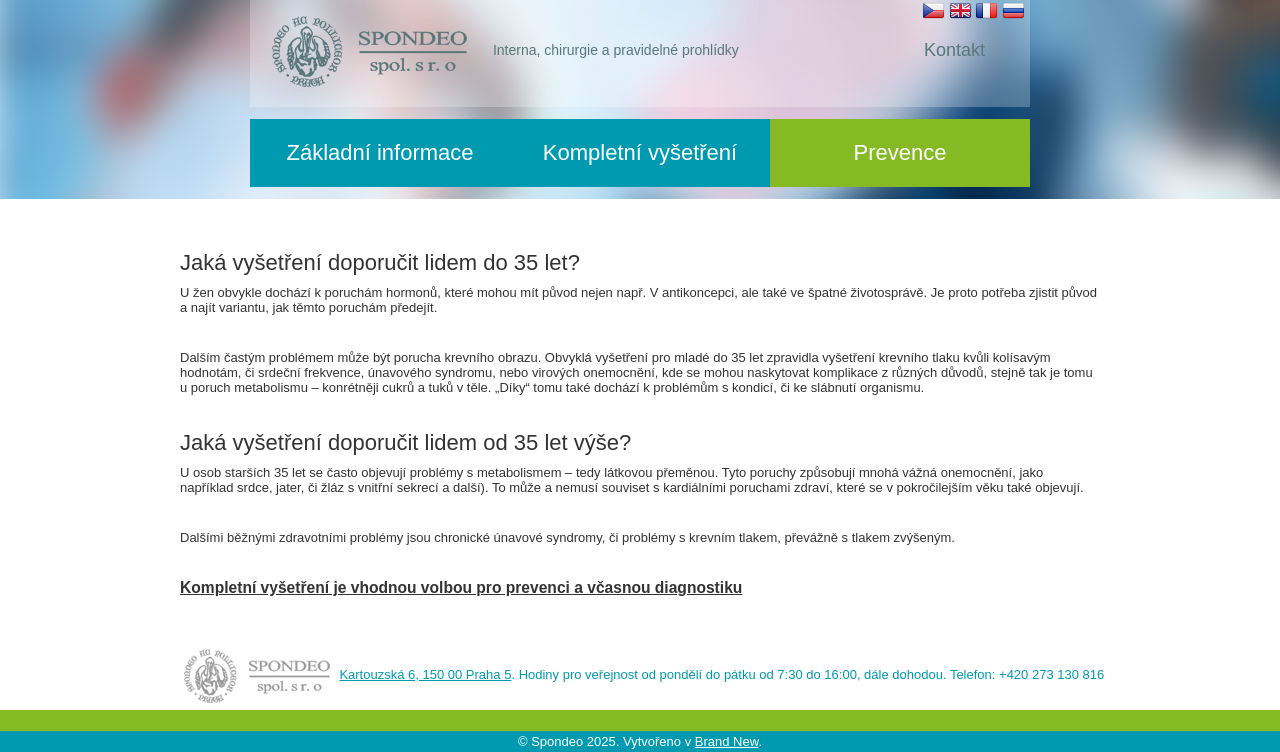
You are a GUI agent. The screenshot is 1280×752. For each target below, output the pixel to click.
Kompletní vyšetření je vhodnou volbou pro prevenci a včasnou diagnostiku (461, 587)
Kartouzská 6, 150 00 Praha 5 (425, 674)
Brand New (727, 741)
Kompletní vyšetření (640, 152)
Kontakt (954, 50)
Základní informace (379, 152)
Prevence (900, 152)
